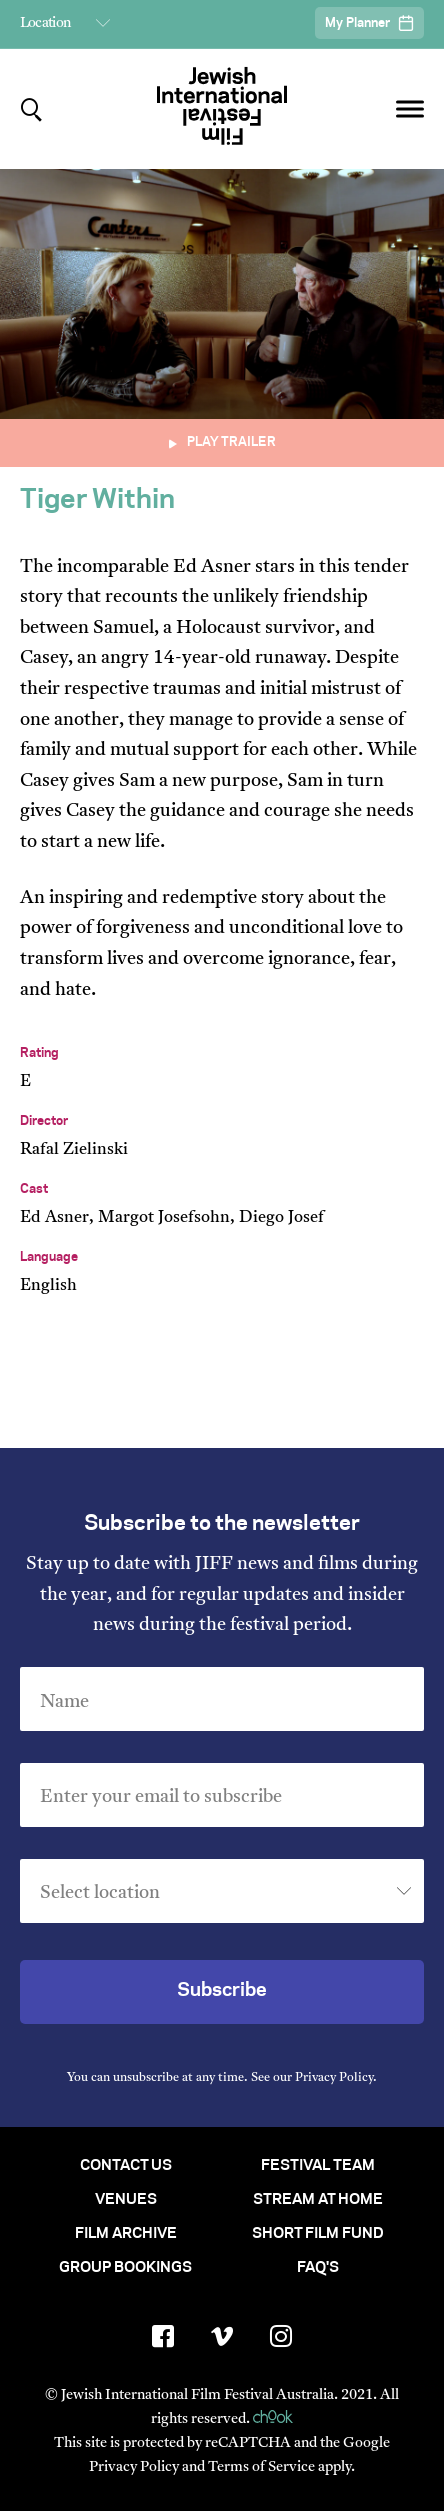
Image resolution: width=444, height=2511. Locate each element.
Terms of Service (261, 2467)
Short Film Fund (318, 2234)
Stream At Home (318, 2200)
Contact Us (126, 2166)
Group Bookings (125, 2268)
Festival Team (318, 2166)
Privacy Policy (334, 2078)
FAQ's (318, 2268)
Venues (126, 2200)
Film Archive (126, 2234)
